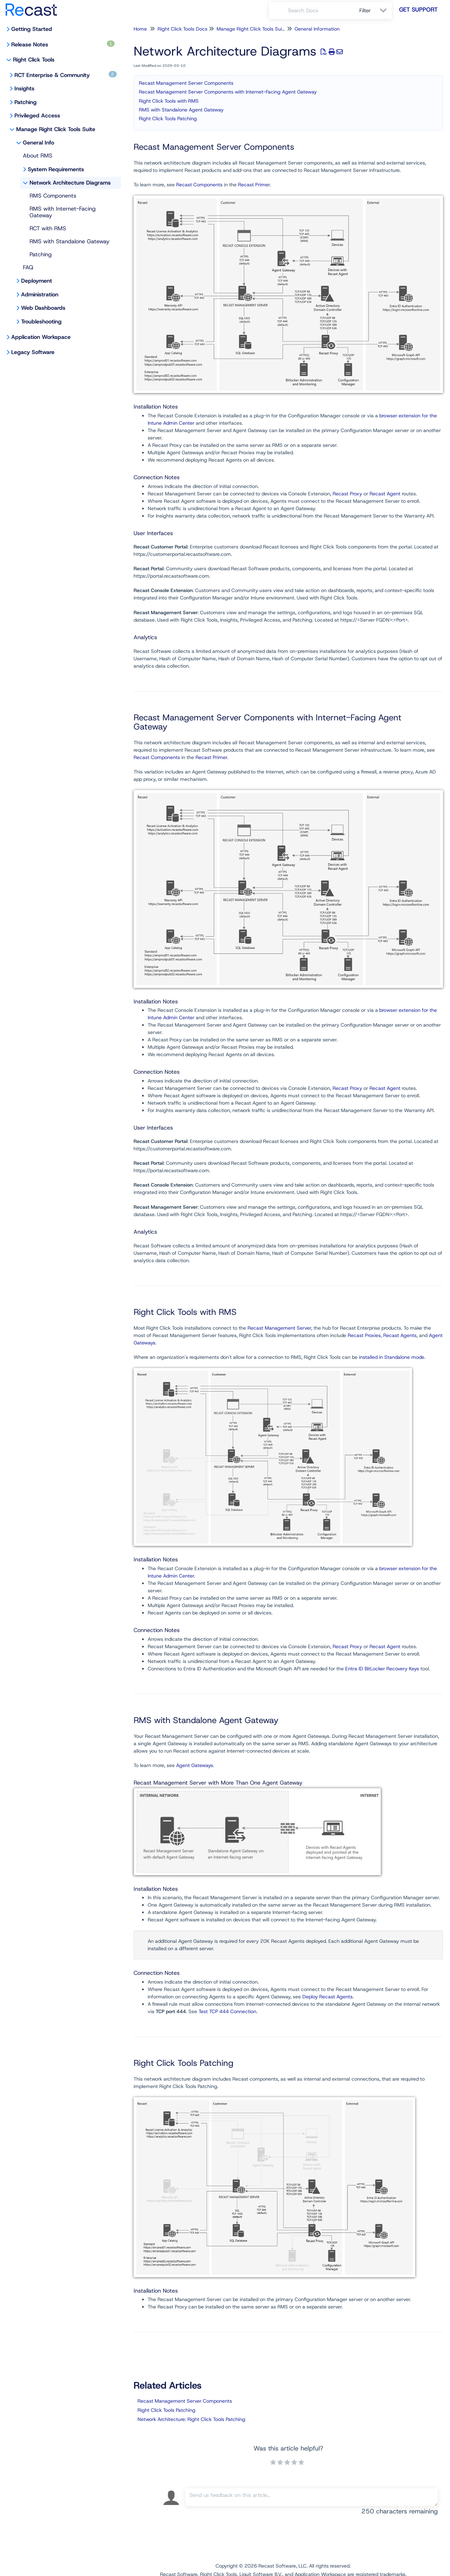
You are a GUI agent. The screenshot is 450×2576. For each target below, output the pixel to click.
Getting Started (31, 29)
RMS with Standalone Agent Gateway (181, 110)
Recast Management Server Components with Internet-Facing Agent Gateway (228, 92)
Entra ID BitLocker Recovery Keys (382, 1668)
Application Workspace (41, 337)
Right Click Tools (33, 59)
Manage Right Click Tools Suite (55, 129)
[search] (320, 10)
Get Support (418, 9)
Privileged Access (37, 115)
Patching (25, 102)
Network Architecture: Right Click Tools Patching (191, 2419)
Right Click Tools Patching (168, 118)
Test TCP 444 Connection (227, 2011)
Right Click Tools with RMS (169, 101)
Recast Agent (384, 493)
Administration (39, 294)
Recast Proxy (347, 493)
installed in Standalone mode (391, 1357)
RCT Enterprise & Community (65, 75)
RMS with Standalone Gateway (69, 241)
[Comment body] (311, 2497)
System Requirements (56, 169)
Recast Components (199, 184)
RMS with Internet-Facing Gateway (63, 212)
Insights (24, 88)
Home (140, 29)
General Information (317, 29)
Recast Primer (254, 184)
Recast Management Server (279, 1328)
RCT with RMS (48, 228)
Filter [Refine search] (366, 10)
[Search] (278, 10)
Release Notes (63, 44)
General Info (38, 142)
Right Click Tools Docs (182, 29)
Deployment (36, 280)
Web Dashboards (43, 307)
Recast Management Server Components (186, 83)
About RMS (37, 155)
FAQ (28, 267)
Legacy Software (32, 352)
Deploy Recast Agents (327, 1996)
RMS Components (53, 195)
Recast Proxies (364, 1335)
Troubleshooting (41, 321)
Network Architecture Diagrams (70, 182)
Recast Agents (400, 1335)
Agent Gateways (194, 1765)
